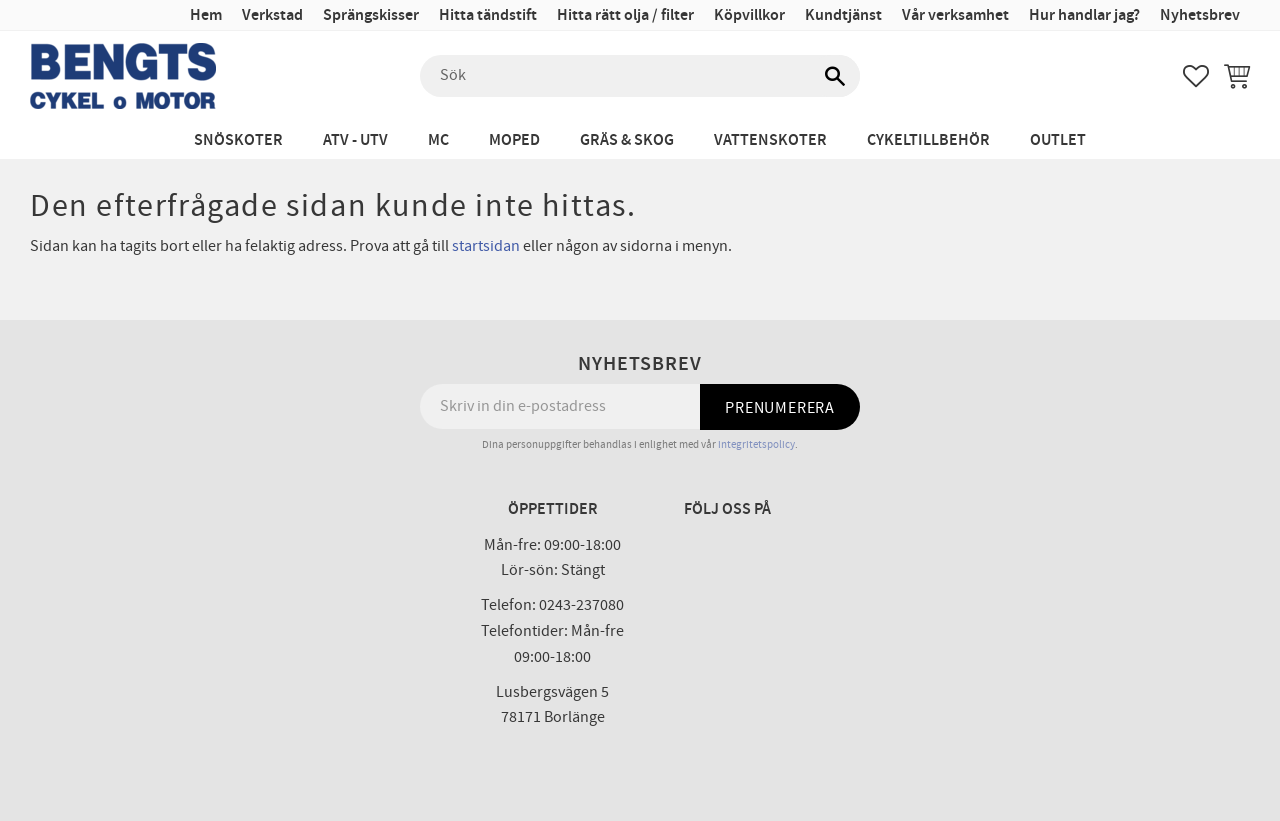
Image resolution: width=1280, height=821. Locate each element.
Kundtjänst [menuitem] (843, 15)
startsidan (486, 246)
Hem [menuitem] (206, 15)
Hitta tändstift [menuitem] (488, 15)
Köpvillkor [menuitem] (749, 15)
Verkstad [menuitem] (272, 15)
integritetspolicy (756, 444)
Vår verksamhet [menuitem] (955, 15)
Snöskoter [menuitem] (238, 140)
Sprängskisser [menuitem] (371, 15)
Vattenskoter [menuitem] (770, 140)
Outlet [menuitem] (1058, 140)
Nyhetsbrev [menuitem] (1200, 15)
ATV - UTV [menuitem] (355, 140)
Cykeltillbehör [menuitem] (928, 140)
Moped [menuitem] (514, 140)
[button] (1196, 76)
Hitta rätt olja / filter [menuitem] (625, 15)
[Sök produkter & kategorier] (640, 76)
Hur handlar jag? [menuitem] (1084, 15)
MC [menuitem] (438, 140)
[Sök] (835, 76)
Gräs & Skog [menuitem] (627, 140)
